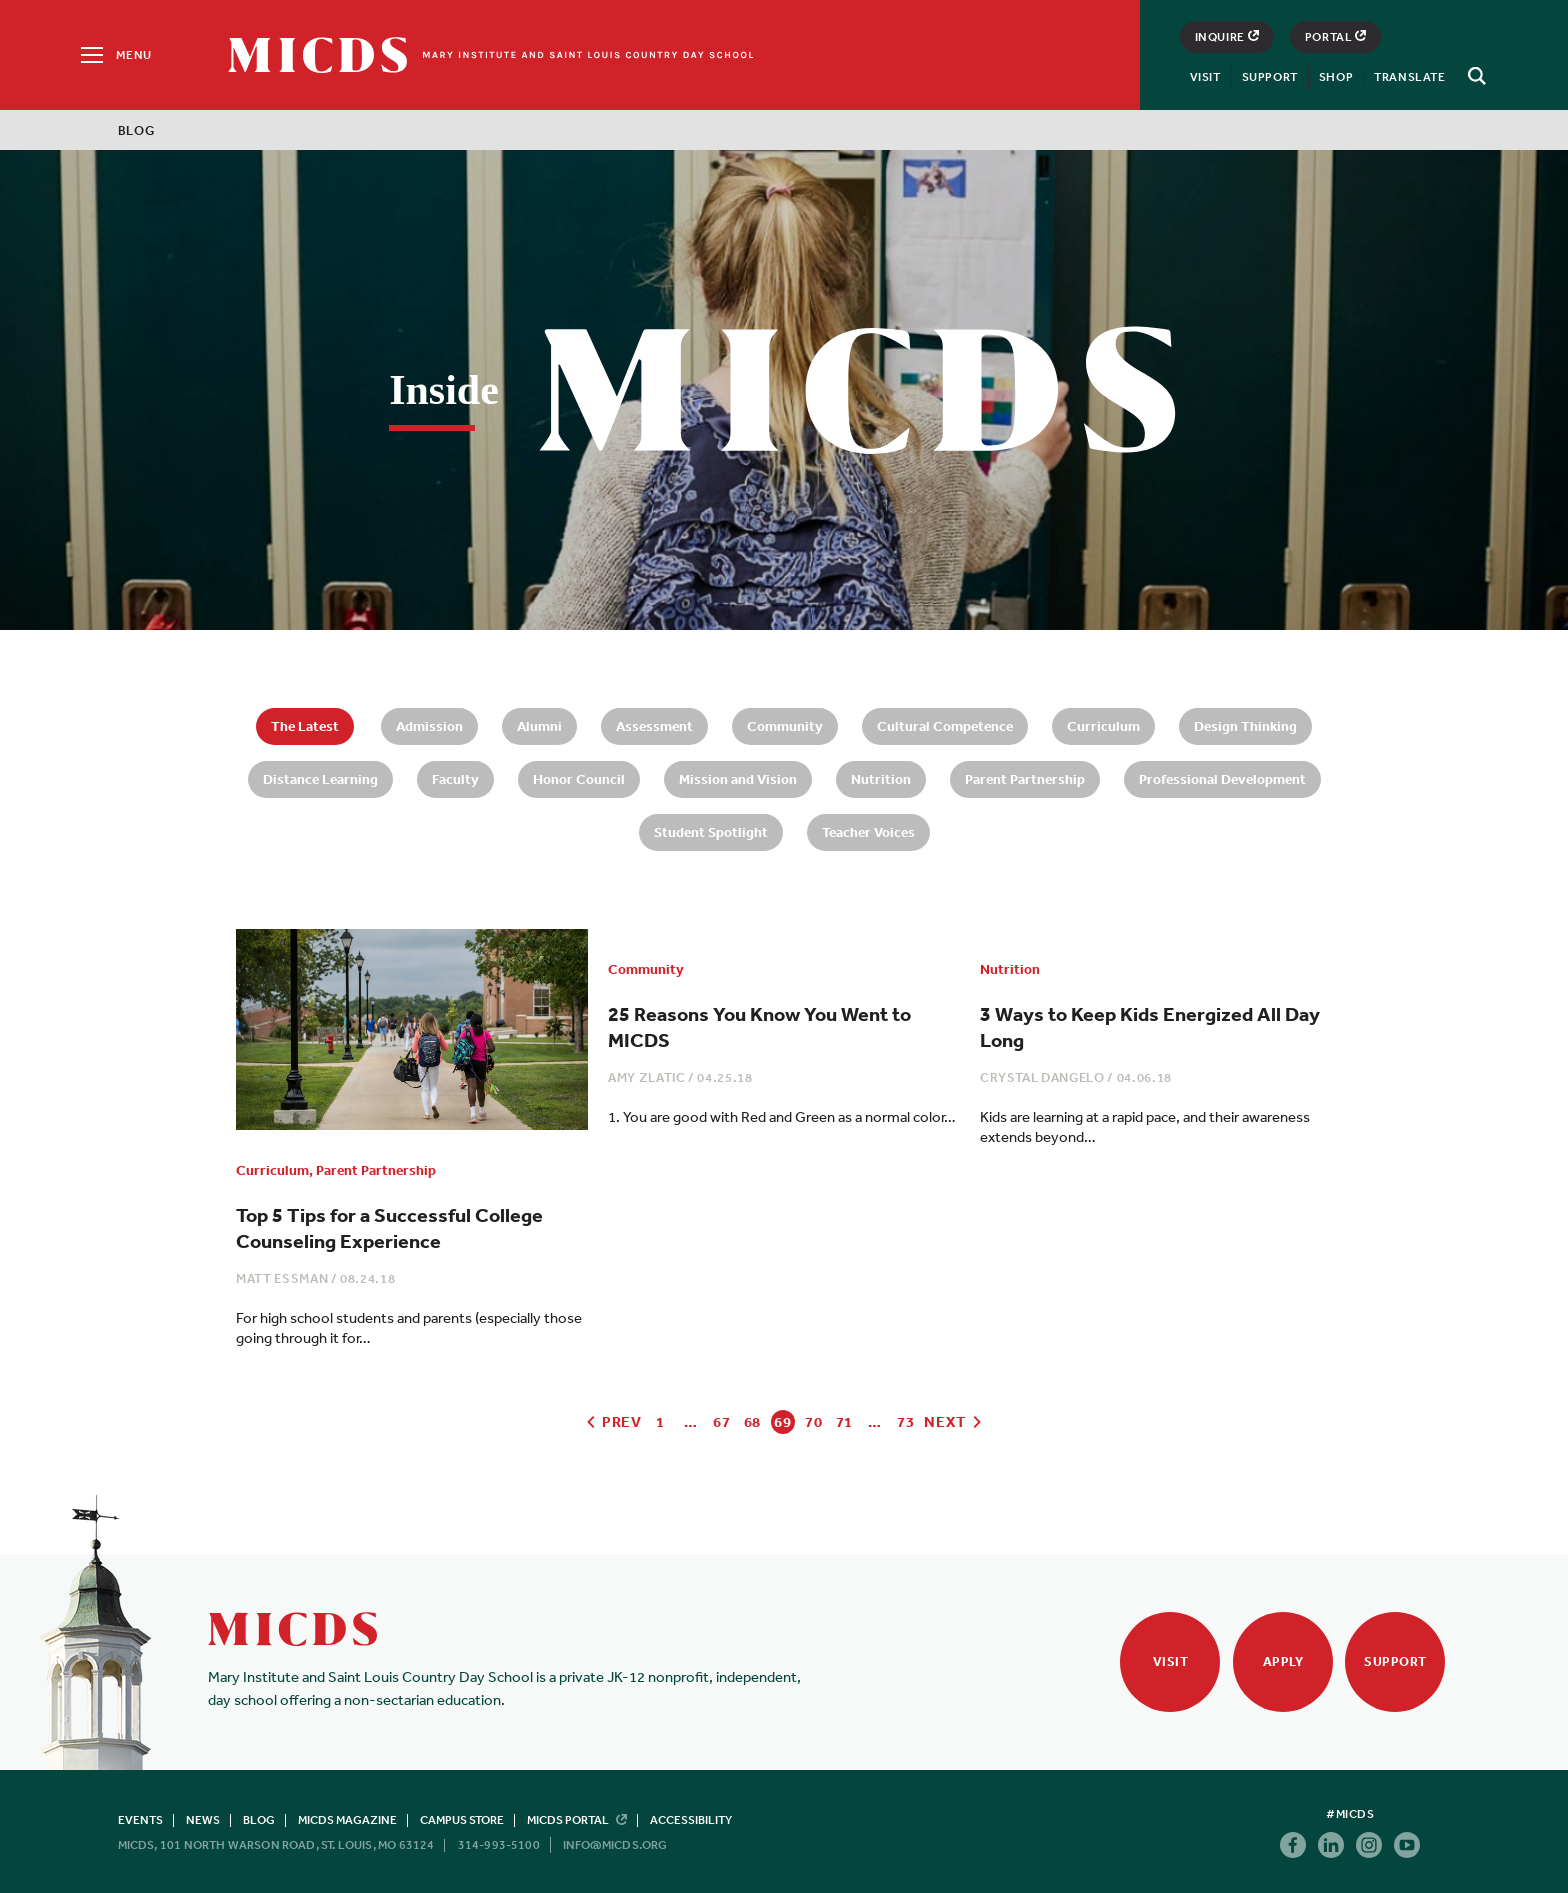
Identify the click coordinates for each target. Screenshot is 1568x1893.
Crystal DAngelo (1042, 1077)
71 (844, 1421)
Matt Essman (282, 1278)
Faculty (455, 779)
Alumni (539, 726)
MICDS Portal (577, 1820)
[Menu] (114, 55)
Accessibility (691, 1820)
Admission (429, 726)
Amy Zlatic (647, 1077)
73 (905, 1421)
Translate (1409, 77)
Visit (1205, 77)
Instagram (1369, 1845)
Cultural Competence (945, 726)
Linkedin (1331, 1845)
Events (140, 1820)
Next (953, 1421)
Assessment (654, 726)
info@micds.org (615, 1845)
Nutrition (881, 779)
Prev (612, 1421)
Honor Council (579, 779)
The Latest (305, 726)
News (203, 1820)
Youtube (1407, 1845)
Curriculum (1103, 726)
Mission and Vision (738, 779)
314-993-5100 (499, 1845)
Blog (259, 1820)
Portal (1336, 37)
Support (1270, 77)
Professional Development (1222, 779)
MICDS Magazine (347, 1820)
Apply (1283, 1661)
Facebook (1293, 1845)
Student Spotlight (711, 832)
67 (721, 1421)
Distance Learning (320, 779)
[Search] (1474, 76)
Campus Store (462, 1820)
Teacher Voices (868, 832)
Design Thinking (1245, 726)
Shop (1336, 77)
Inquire (1227, 37)
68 (752, 1421)
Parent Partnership (1025, 779)
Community (785, 726)
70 (813, 1421)
